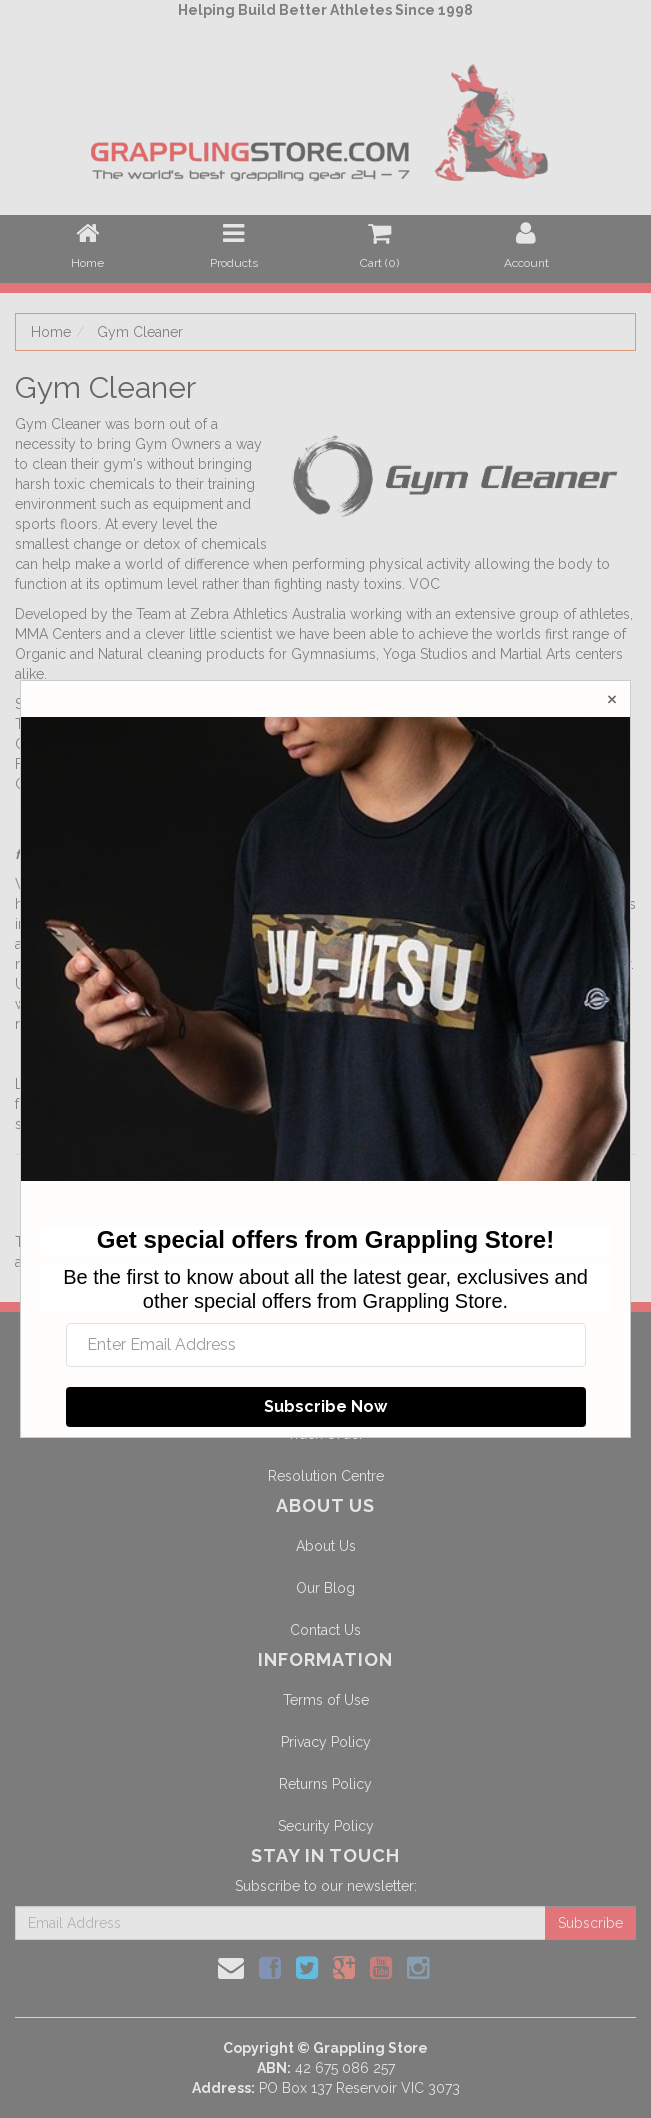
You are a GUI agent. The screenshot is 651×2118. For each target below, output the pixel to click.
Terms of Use (326, 1700)
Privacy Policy (326, 1742)
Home (51, 332)
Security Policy (326, 1826)
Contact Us (325, 1630)
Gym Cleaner (140, 332)
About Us (326, 1546)
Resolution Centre (326, 1476)
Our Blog (325, 1588)
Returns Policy (325, 1784)
